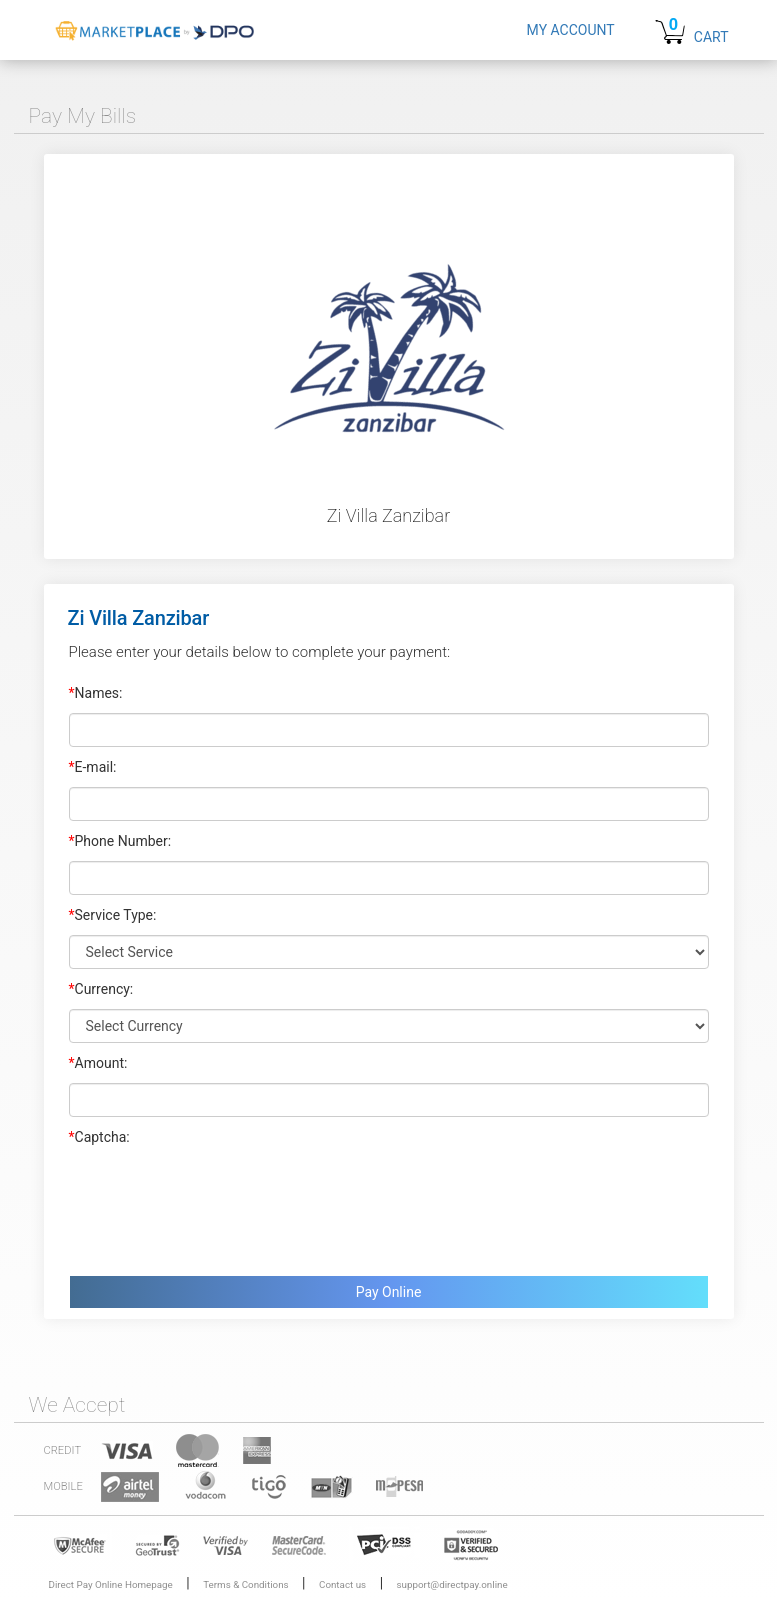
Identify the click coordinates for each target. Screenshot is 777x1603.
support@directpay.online (452, 1584)
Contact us (342, 1584)
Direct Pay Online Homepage (111, 1584)
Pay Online (389, 1292)
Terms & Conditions (245, 1584)
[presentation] (221, 1206)
